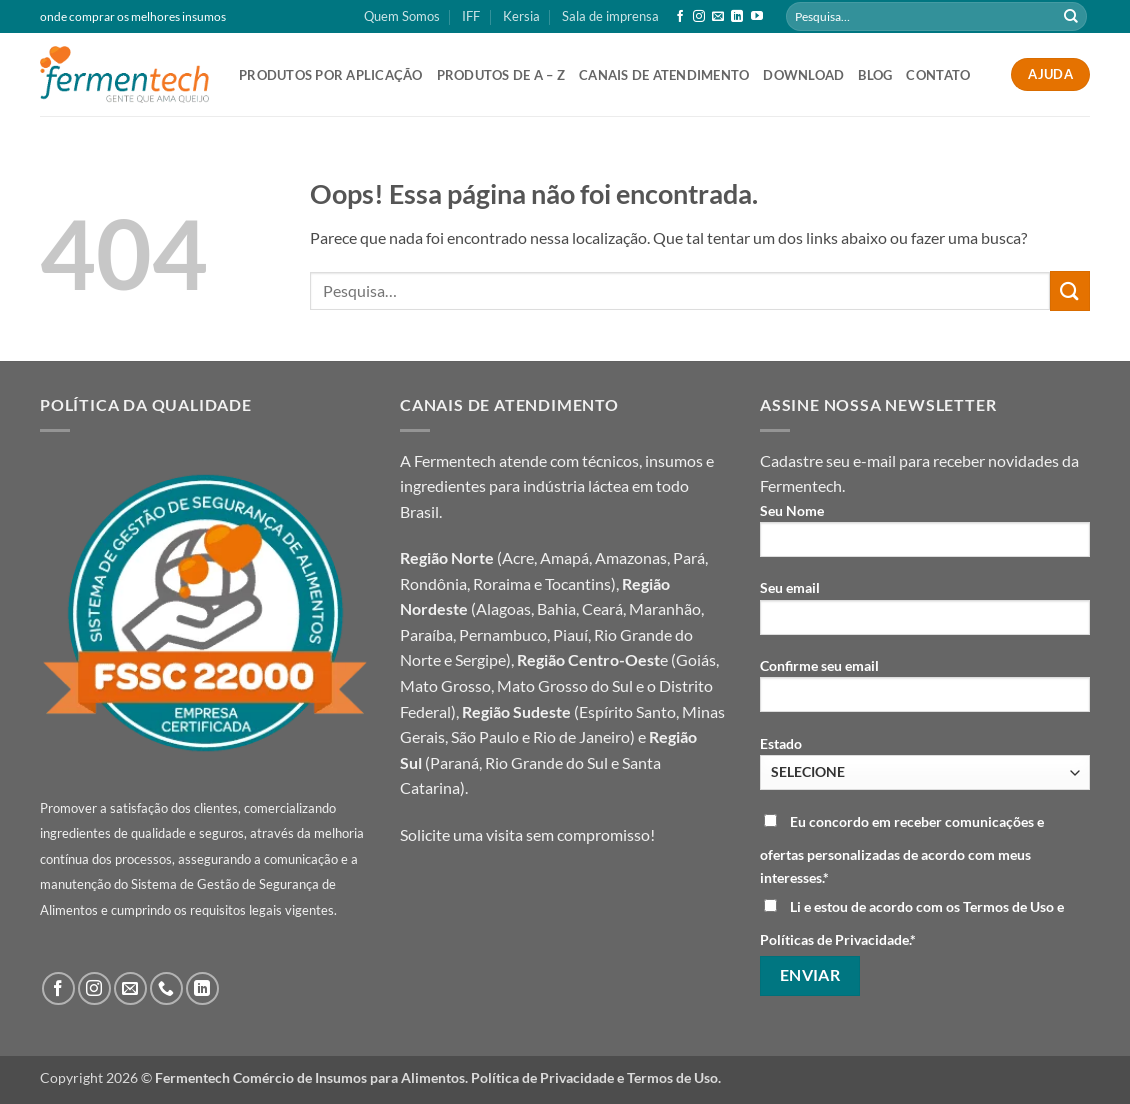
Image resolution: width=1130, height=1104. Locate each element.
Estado (925, 762)
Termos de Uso (672, 1077)
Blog (875, 75)
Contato (938, 75)
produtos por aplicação (331, 75)
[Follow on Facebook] (680, 17)
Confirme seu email (925, 691)
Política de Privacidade (542, 1077)
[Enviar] (1071, 17)
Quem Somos (402, 16)
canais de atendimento (664, 75)
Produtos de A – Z (501, 75)
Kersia (521, 16)
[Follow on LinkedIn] (737, 17)
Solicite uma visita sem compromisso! (527, 834)
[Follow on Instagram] (699, 17)
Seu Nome (925, 536)
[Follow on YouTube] (757, 17)
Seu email (925, 613)
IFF (471, 16)
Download (803, 75)
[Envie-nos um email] (718, 17)
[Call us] (166, 988)
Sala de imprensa (610, 16)
